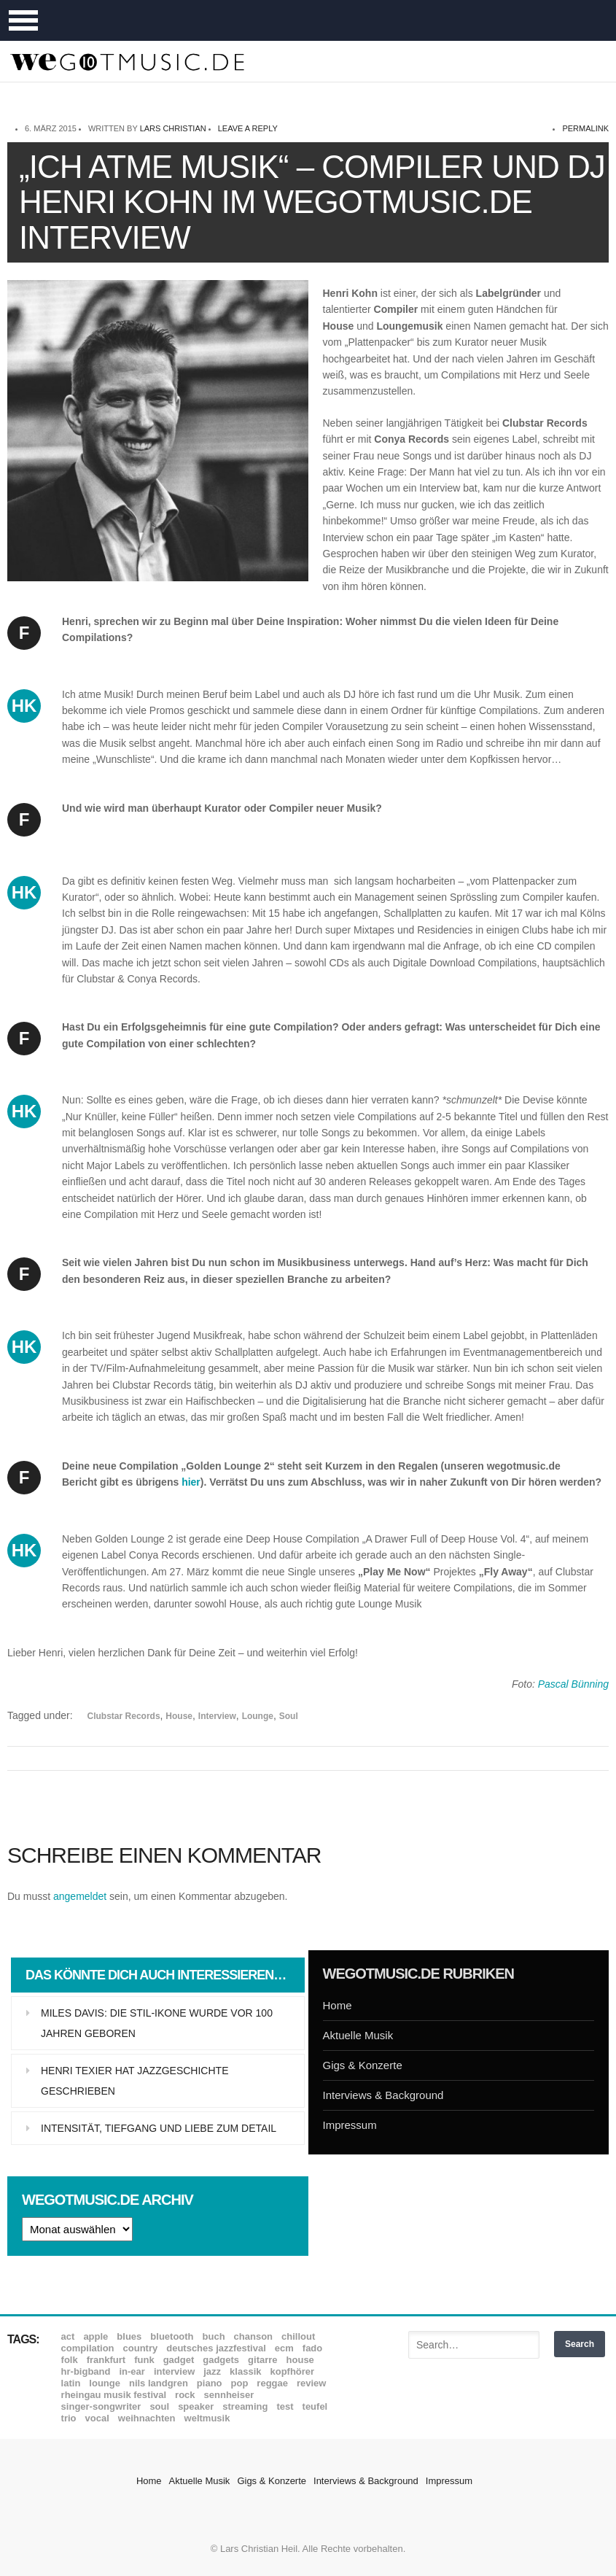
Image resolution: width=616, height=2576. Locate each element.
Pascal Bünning (573, 1684)
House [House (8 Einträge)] (300, 2359)
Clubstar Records (123, 1716)
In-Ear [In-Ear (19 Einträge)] (131, 2371)
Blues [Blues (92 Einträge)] (129, 2336)
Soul (288, 1716)
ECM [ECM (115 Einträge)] (284, 2348)
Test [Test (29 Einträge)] (284, 2406)
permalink (585, 128)
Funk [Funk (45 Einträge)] (144, 2359)
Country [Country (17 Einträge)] (140, 2348)
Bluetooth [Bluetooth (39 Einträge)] (171, 2336)
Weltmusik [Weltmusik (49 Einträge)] (207, 2418)
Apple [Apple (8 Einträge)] (95, 2336)
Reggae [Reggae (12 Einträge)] (272, 2383)
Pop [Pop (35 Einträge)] (240, 2383)
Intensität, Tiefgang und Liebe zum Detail (158, 2128)
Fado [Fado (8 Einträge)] (312, 2348)
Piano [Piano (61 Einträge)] (209, 2383)
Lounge (257, 1716)
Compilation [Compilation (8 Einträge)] (87, 2348)
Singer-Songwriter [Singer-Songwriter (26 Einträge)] (101, 2406)
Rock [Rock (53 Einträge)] (185, 2394)
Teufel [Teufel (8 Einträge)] (315, 2406)
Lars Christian (173, 128)
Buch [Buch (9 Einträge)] (214, 2336)
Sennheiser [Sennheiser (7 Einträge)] (229, 2394)
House (178, 1716)
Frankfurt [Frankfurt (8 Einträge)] (106, 2359)
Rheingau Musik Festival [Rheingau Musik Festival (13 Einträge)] (114, 2394)
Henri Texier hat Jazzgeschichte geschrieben (134, 2081)
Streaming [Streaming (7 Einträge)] (245, 2406)
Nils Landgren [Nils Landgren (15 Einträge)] (158, 2383)
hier (191, 1482)
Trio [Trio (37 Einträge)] (69, 2418)
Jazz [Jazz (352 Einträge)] (212, 2371)
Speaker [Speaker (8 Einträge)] (196, 2406)
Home (337, 2005)
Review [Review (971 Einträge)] (311, 2383)
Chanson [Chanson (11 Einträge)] (253, 2336)
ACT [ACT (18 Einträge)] (68, 2336)
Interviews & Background (383, 2095)
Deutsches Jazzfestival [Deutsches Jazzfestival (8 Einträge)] (216, 2348)
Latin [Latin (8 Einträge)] (71, 2383)
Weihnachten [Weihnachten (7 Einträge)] (147, 2418)
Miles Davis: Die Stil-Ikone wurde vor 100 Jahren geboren (157, 2023)
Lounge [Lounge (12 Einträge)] (104, 2383)
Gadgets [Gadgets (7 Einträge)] (221, 2359)
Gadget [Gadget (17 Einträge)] (179, 2359)
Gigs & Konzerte (362, 2065)
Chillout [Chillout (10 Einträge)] (298, 2336)
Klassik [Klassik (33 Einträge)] (245, 2371)
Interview (217, 1716)
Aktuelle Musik (358, 2035)
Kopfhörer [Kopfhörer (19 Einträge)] (292, 2371)
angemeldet (79, 1896)
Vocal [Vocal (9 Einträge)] (97, 2418)
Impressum (350, 2125)
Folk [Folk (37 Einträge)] (69, 2359)
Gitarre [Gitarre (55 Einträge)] (262, 2359)
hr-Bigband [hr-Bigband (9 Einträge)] (86, 2371)
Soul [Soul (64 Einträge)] (159, 2406)
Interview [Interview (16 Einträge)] (174, 2371)
